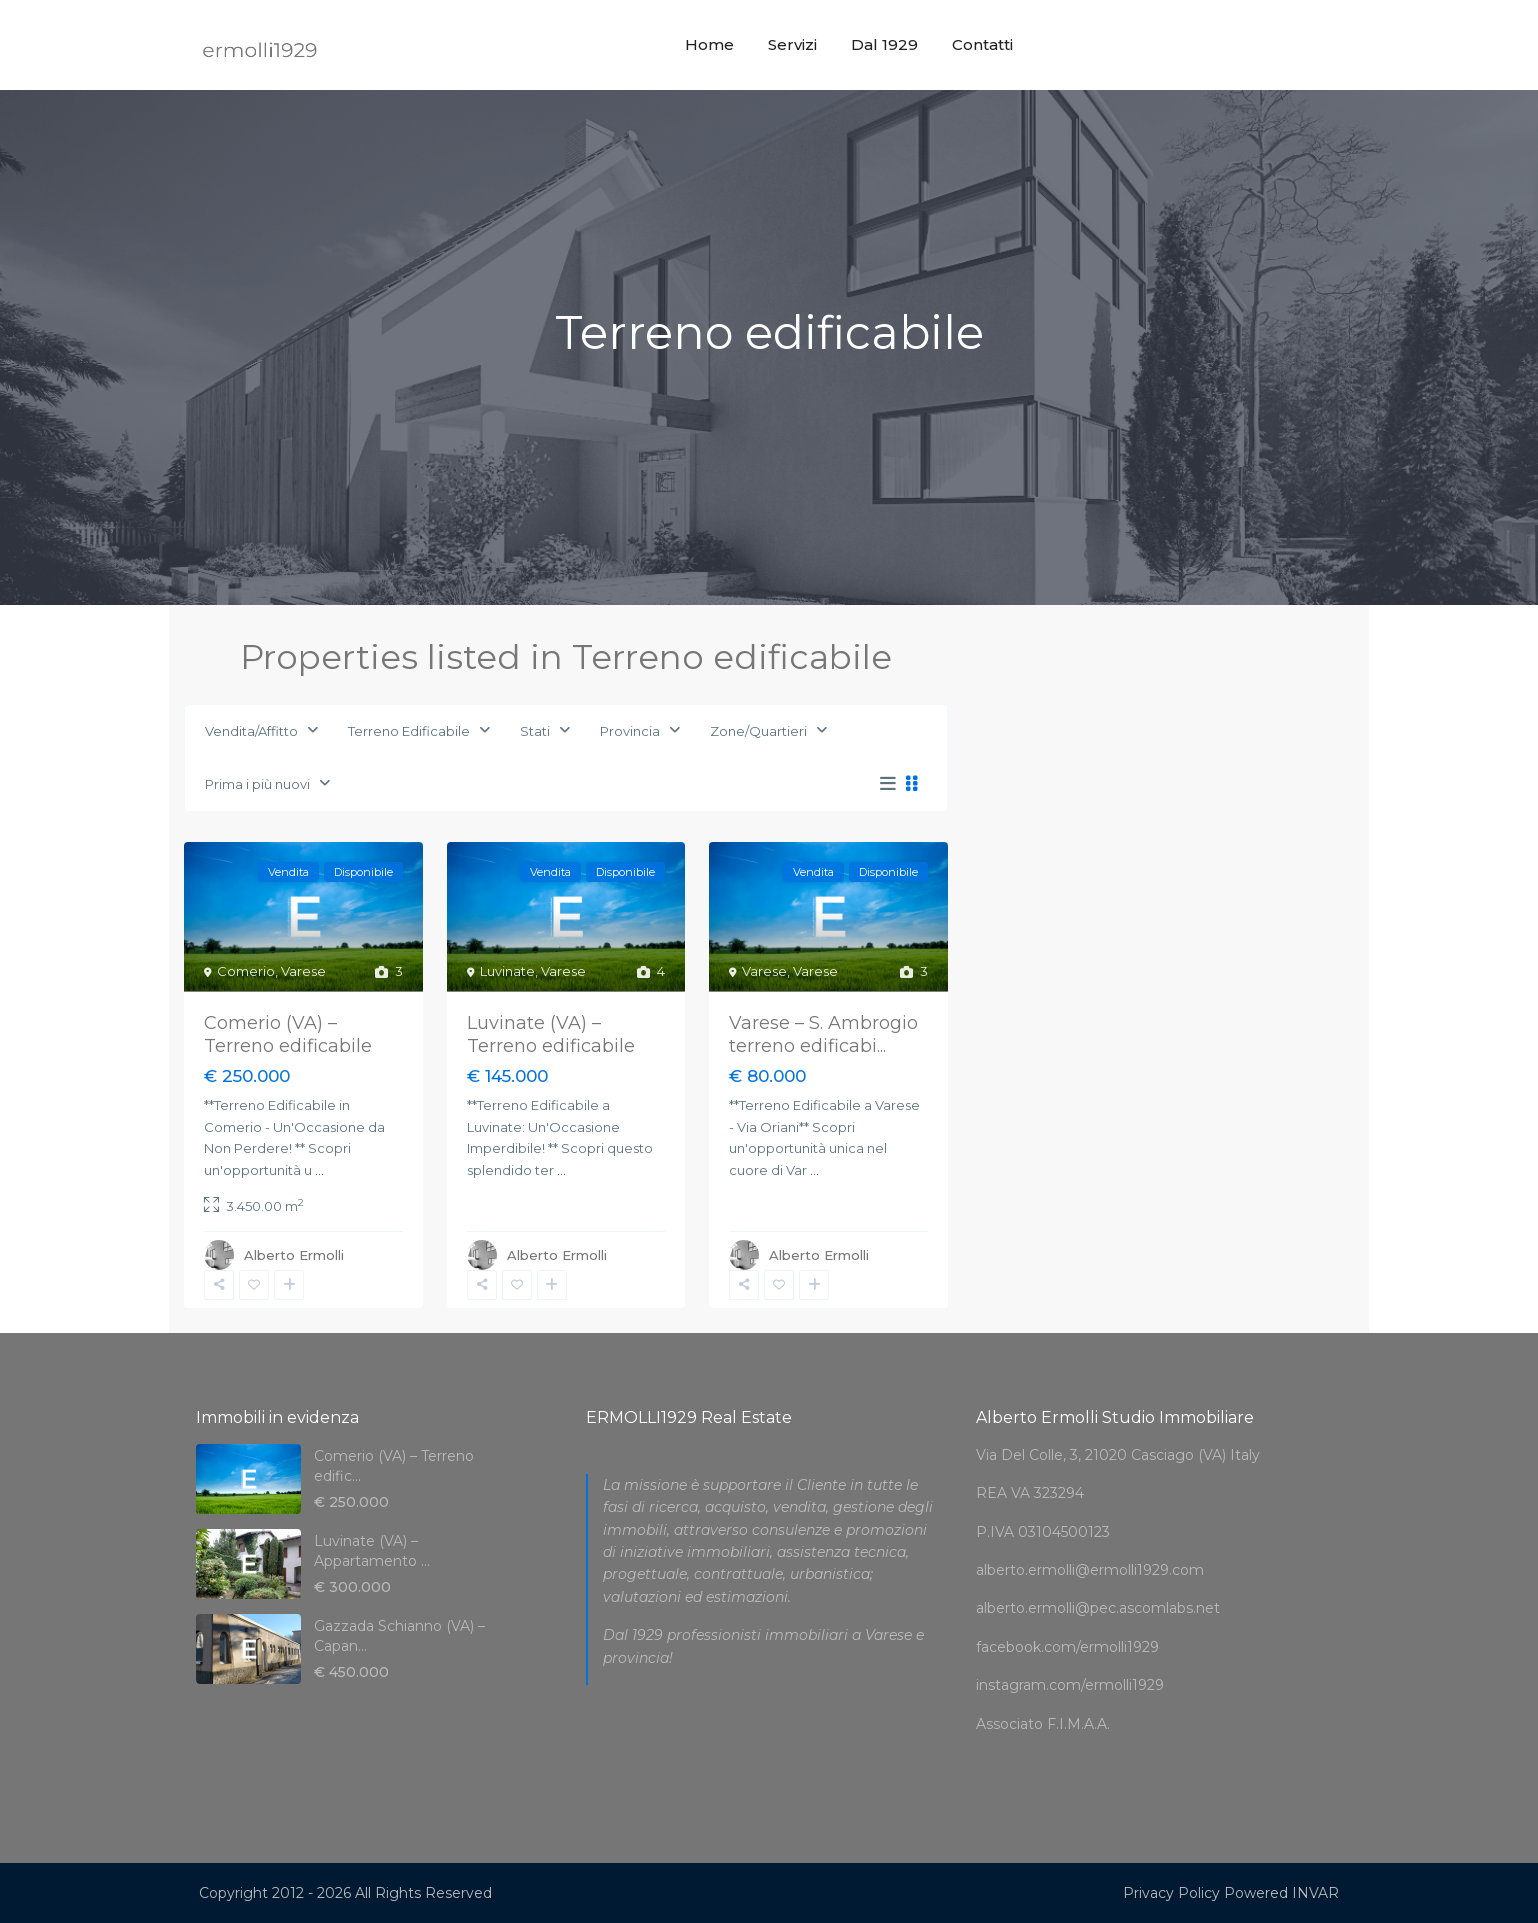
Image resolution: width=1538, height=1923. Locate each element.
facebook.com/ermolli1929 (1067, 1647)
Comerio (246, 971)
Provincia (630, 731)
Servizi (792, 44)
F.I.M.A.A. (1078, 1724)
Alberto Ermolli (294, 1255)
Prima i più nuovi (257, 784)
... (319, 1170)
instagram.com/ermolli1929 (1070, 1685)
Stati (535, 731)
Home (709, 44)
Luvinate (507, 971)
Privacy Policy (1171, 1893)
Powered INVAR (1281, 1893)
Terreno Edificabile (409, 731)
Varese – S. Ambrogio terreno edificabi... (823, 1034)
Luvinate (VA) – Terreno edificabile (551, 1034)
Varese (303, 971)
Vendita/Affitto (251, 731)
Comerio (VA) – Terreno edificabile (288, 1034)
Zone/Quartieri (758, 731)
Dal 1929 (884, 44)
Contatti (982, 44)
